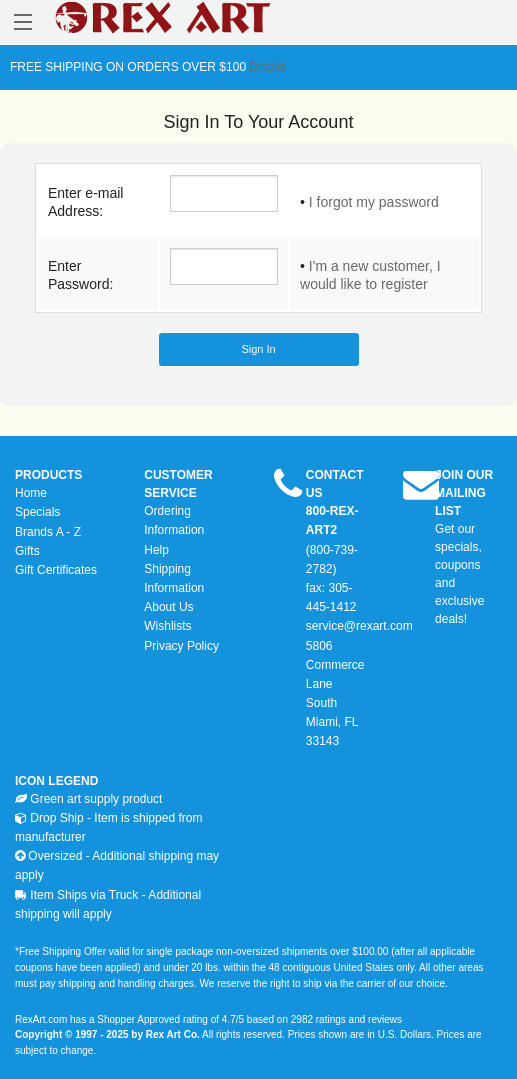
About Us (168, 607)
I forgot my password (374, 202)
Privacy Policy (181, 646)
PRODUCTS (48, 475)
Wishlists (167, 626)
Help (156, 550)
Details (266, 67)
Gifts (27, 551)
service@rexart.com (359, 626)
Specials (37, 512)
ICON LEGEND (56, 781)
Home (31, 493)
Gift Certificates (56, 570)
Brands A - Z (48, 532)
